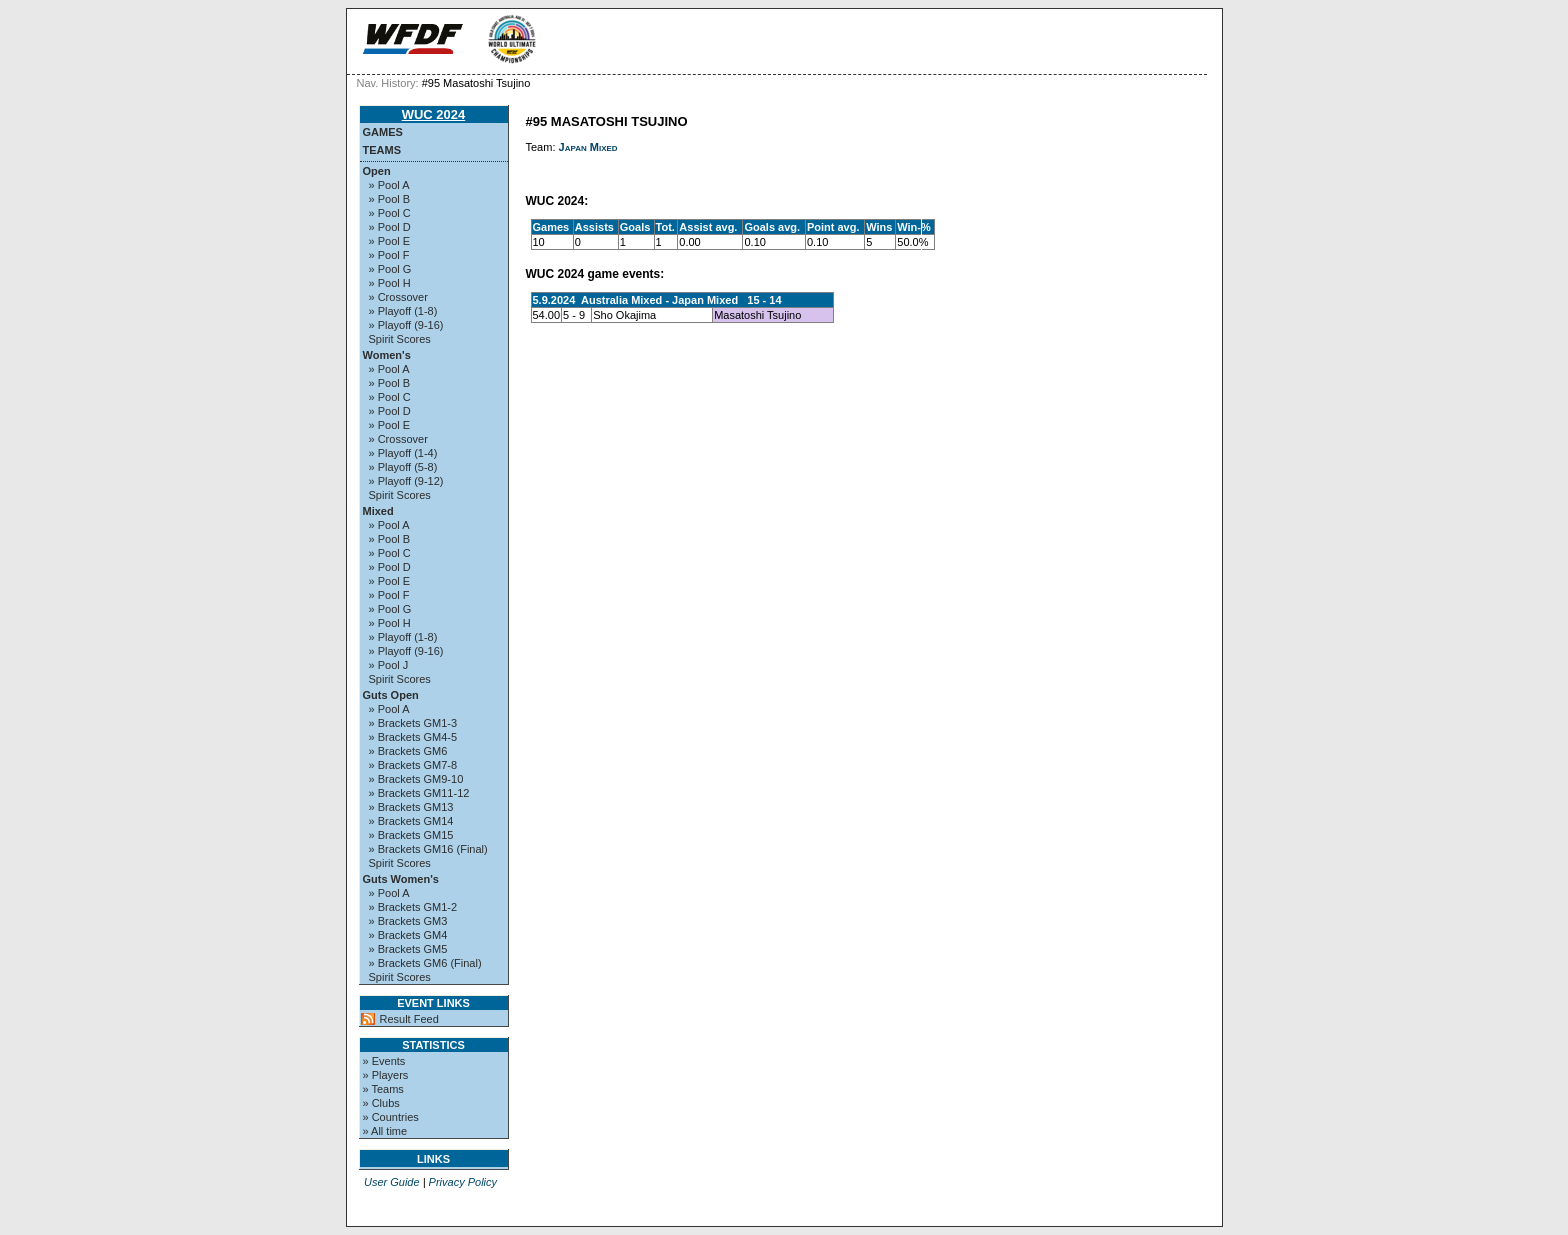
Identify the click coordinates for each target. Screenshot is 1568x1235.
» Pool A (389, 185)
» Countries (391, 1117)
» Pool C (390, 213)
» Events (384, 1061)
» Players (386, 1075)
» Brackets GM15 (411, 835)
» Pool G (390, 269)
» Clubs (381, 1103)
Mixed (378, 511)
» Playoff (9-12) (406, 481)
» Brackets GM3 (408, 921)
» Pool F (389, 255)
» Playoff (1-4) (403, 453)
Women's (387, 355)
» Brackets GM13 (411, 807)
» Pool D (390, 227)
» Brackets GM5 (408, 949)
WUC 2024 (434, 114)
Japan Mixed (588, 147)
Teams (382, 150)
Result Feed (409, 1019)
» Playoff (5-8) (403, 467)
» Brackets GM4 (408, 935)
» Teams (383, 1089)
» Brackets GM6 (408, 751)
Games (383, 132)
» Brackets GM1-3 (413, 723)
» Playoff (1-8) (403, 311)
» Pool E (390, 241)
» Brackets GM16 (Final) (428, 849)
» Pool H (390, 283)
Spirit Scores (400, 339)
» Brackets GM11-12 (419, 793)
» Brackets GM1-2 (413, 907)
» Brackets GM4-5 (413, 737)
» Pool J (389, 665)
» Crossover (398, 297)
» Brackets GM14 (411, 821)
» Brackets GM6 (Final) (425, 963)
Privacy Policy (463, 1182)
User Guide (392, 1182)
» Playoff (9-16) (406, 325)
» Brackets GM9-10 (416, 779)
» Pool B (390, 199)
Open (377, 171)
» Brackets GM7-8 (413, 765)
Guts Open (391, 695)
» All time (385, 1131)
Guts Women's (401, 879)
